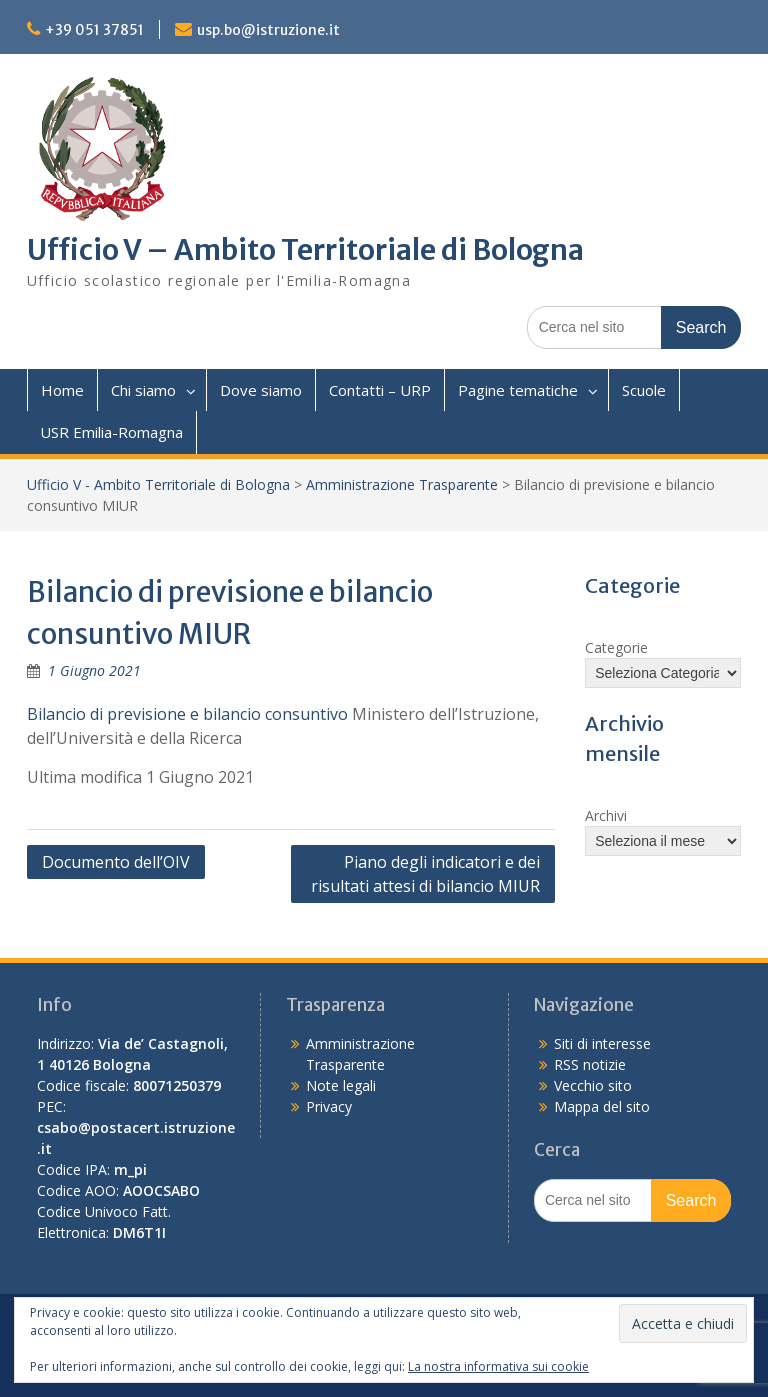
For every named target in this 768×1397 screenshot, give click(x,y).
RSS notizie (590, 1064)
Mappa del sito (602, 1106)
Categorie (616, 647)
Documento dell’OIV (116, 862)
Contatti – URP (380, 390)
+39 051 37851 (94, 30)
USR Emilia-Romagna (111, 432)
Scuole (644, 390)
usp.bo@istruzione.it (268, 30)
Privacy (329, 1106)
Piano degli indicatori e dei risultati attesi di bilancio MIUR (425, 874)
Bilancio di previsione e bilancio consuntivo (187, 714)
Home (62, 390)
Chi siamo (143, 390)
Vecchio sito (593, 1085)
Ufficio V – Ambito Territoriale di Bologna (305, 250)
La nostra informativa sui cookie (498, 1366)
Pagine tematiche (518, 390)
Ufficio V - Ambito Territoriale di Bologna (158, 484)
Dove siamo (261, 390)
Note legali (341, 1085)
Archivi (606, 815)
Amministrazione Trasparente (402, 484)
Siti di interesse (602, 1043)
